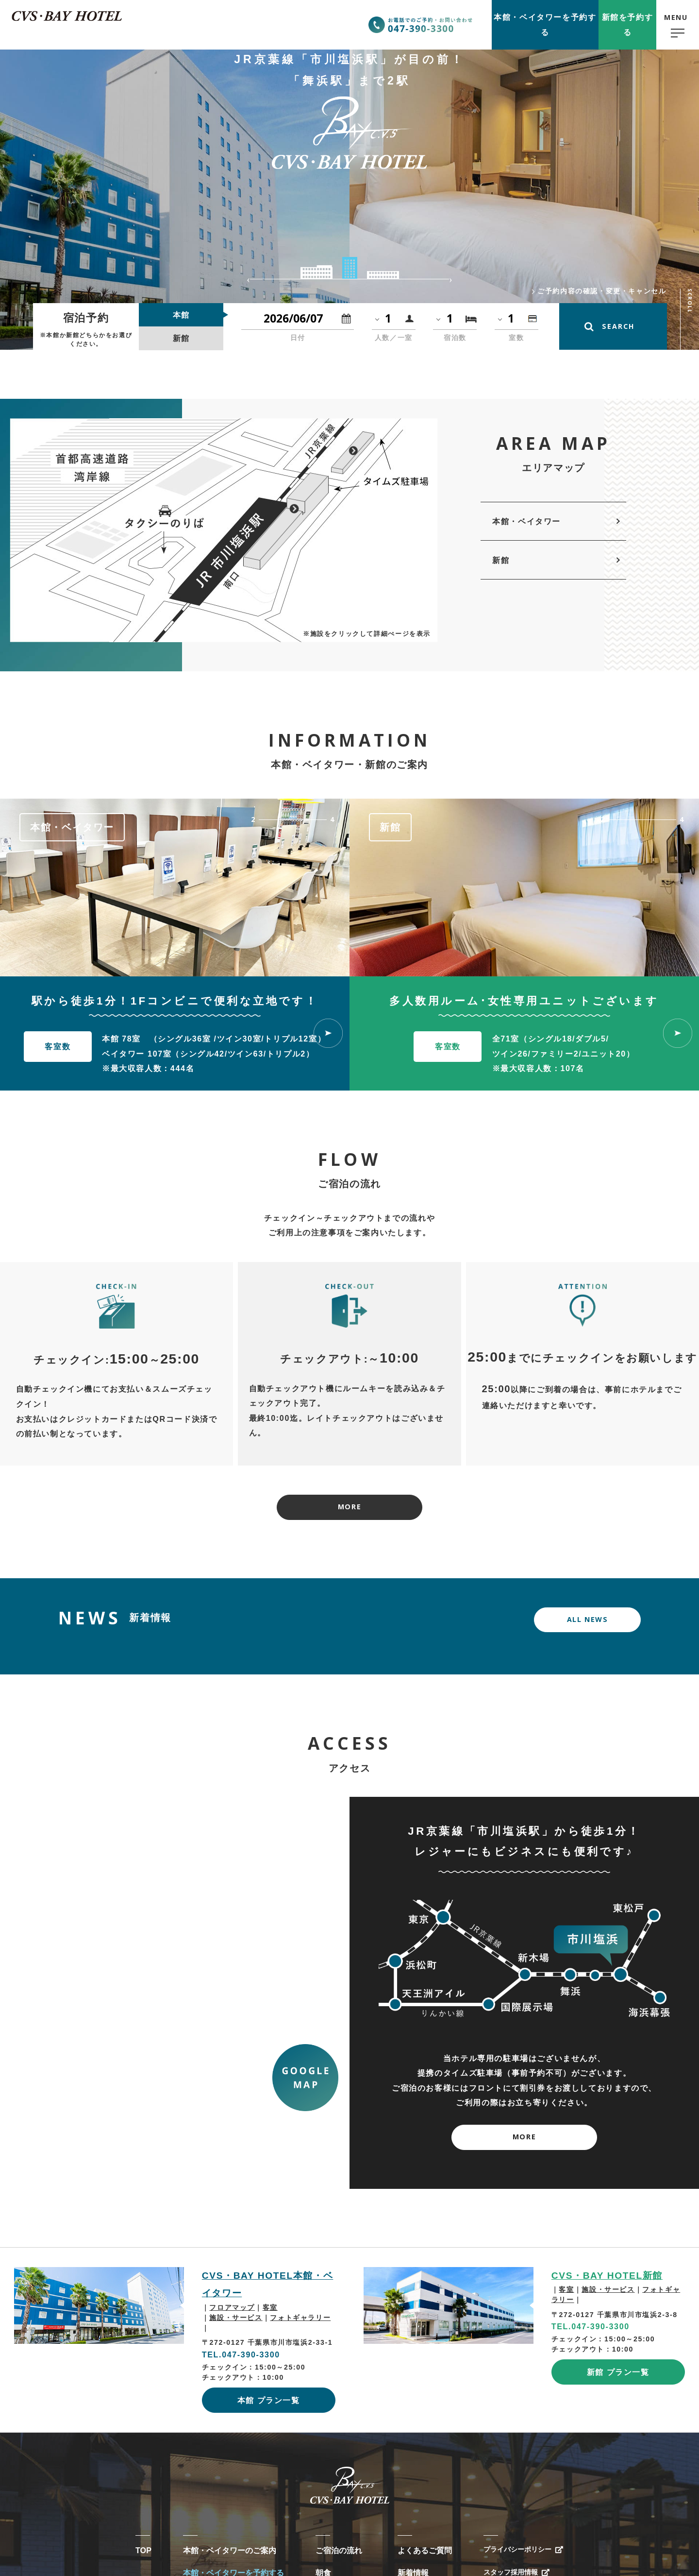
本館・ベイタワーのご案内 (229, 2550)
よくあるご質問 (425, 2550)
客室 (270, 2307)
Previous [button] (248, 279)
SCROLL (689, 301)
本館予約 (545, 24)
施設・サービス (235, 2317)
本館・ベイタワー (526, 521)
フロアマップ (232, 2307)
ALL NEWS (587, 1619)
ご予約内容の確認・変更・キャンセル (601, 291)
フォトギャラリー (300, 2317)
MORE (349, 1506)
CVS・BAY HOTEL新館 (607, 2275)
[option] (175, 887)
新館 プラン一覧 (618, 2372)
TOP (143, 2550)
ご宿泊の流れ (339, 2550)
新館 (500, 560)
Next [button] (450, 279)
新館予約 (627, 24)
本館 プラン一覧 (268, 2400)
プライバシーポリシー (517, 2549)
